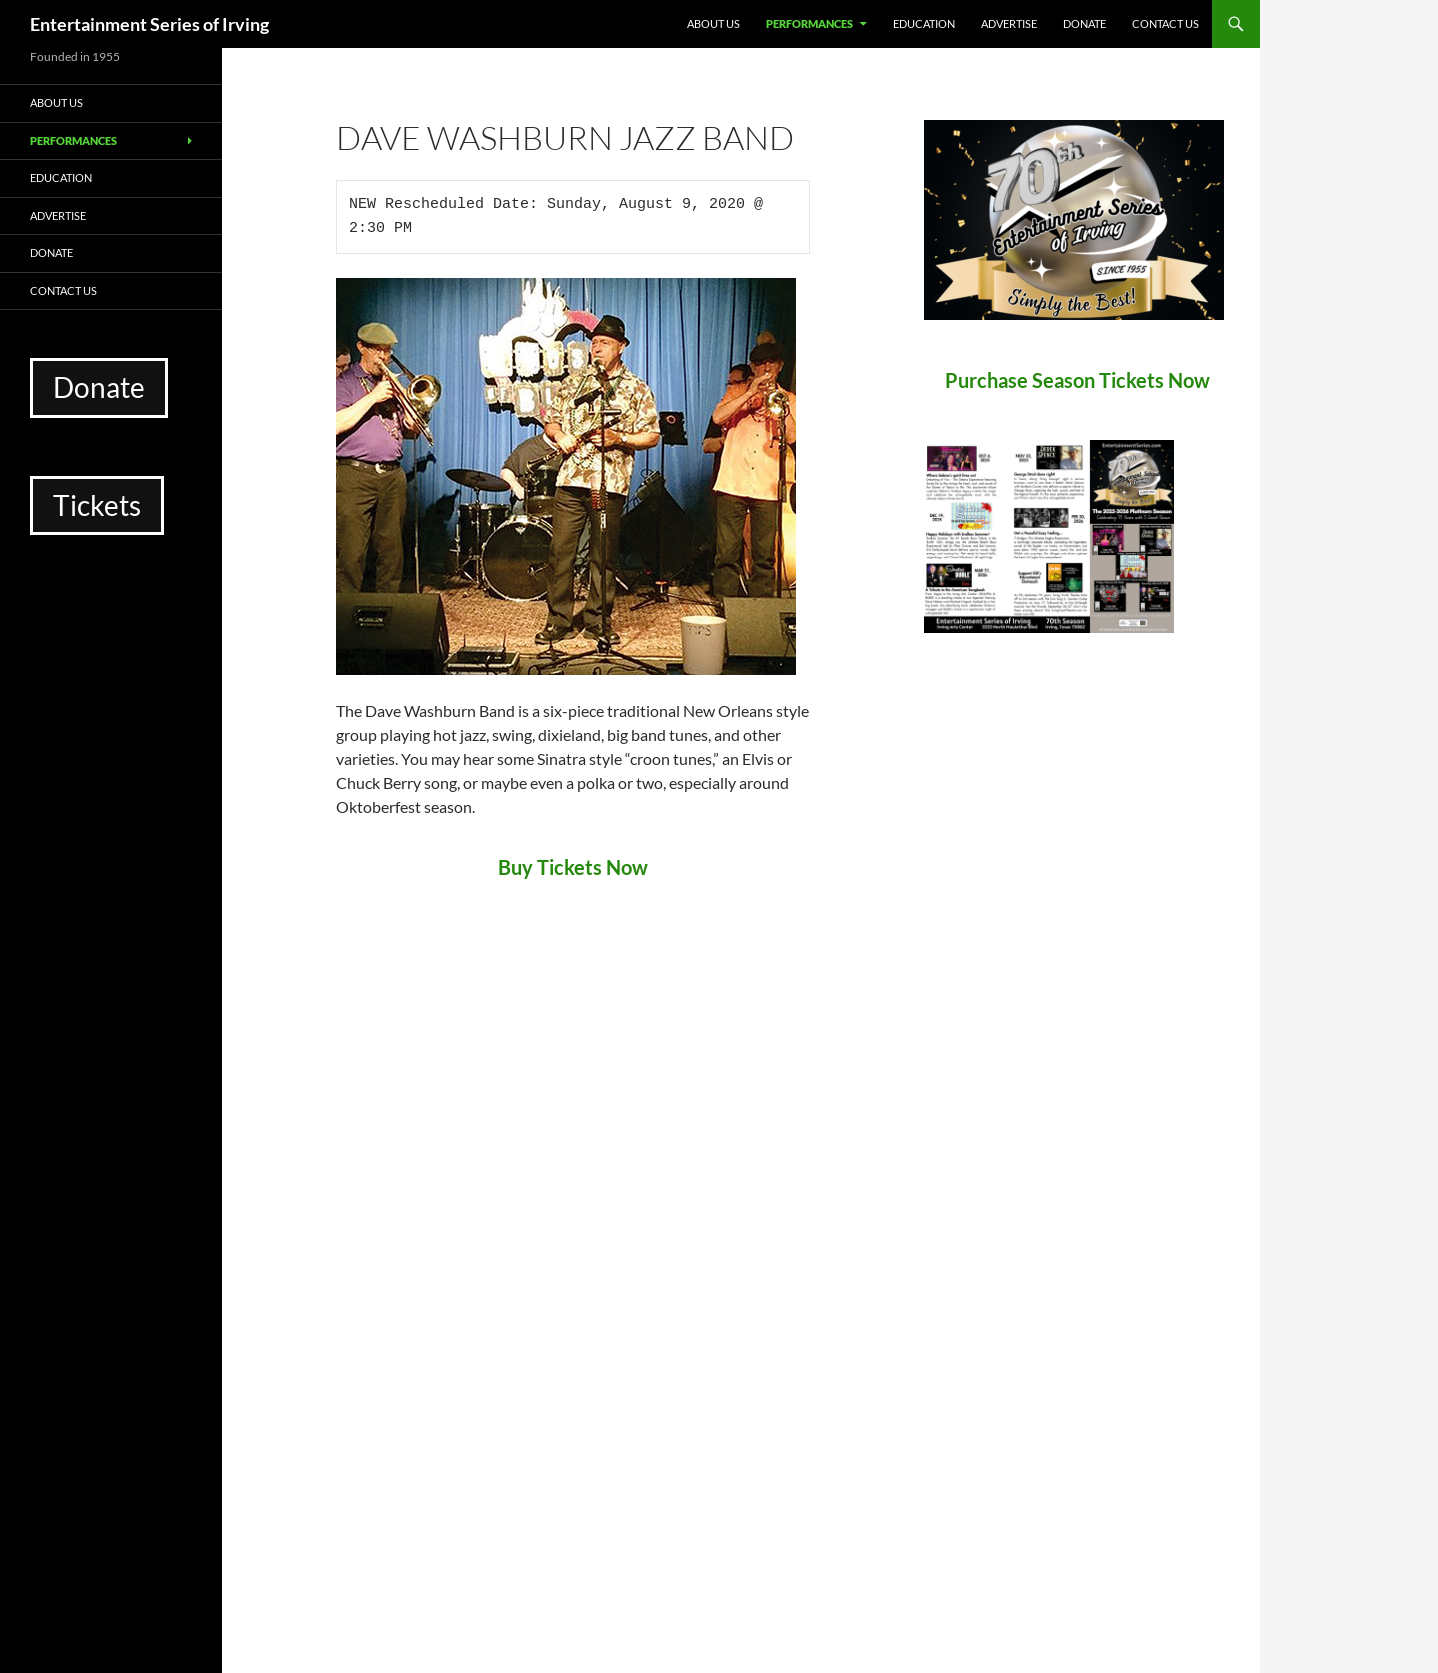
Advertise (1009, 23)
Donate (1084, 23)
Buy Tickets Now (573, 867)
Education (924, 23)
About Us (713, 23)
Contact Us (1165, 23)
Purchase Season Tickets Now (1077, 380)
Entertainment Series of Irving (149, 24)
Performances (809, 23)
